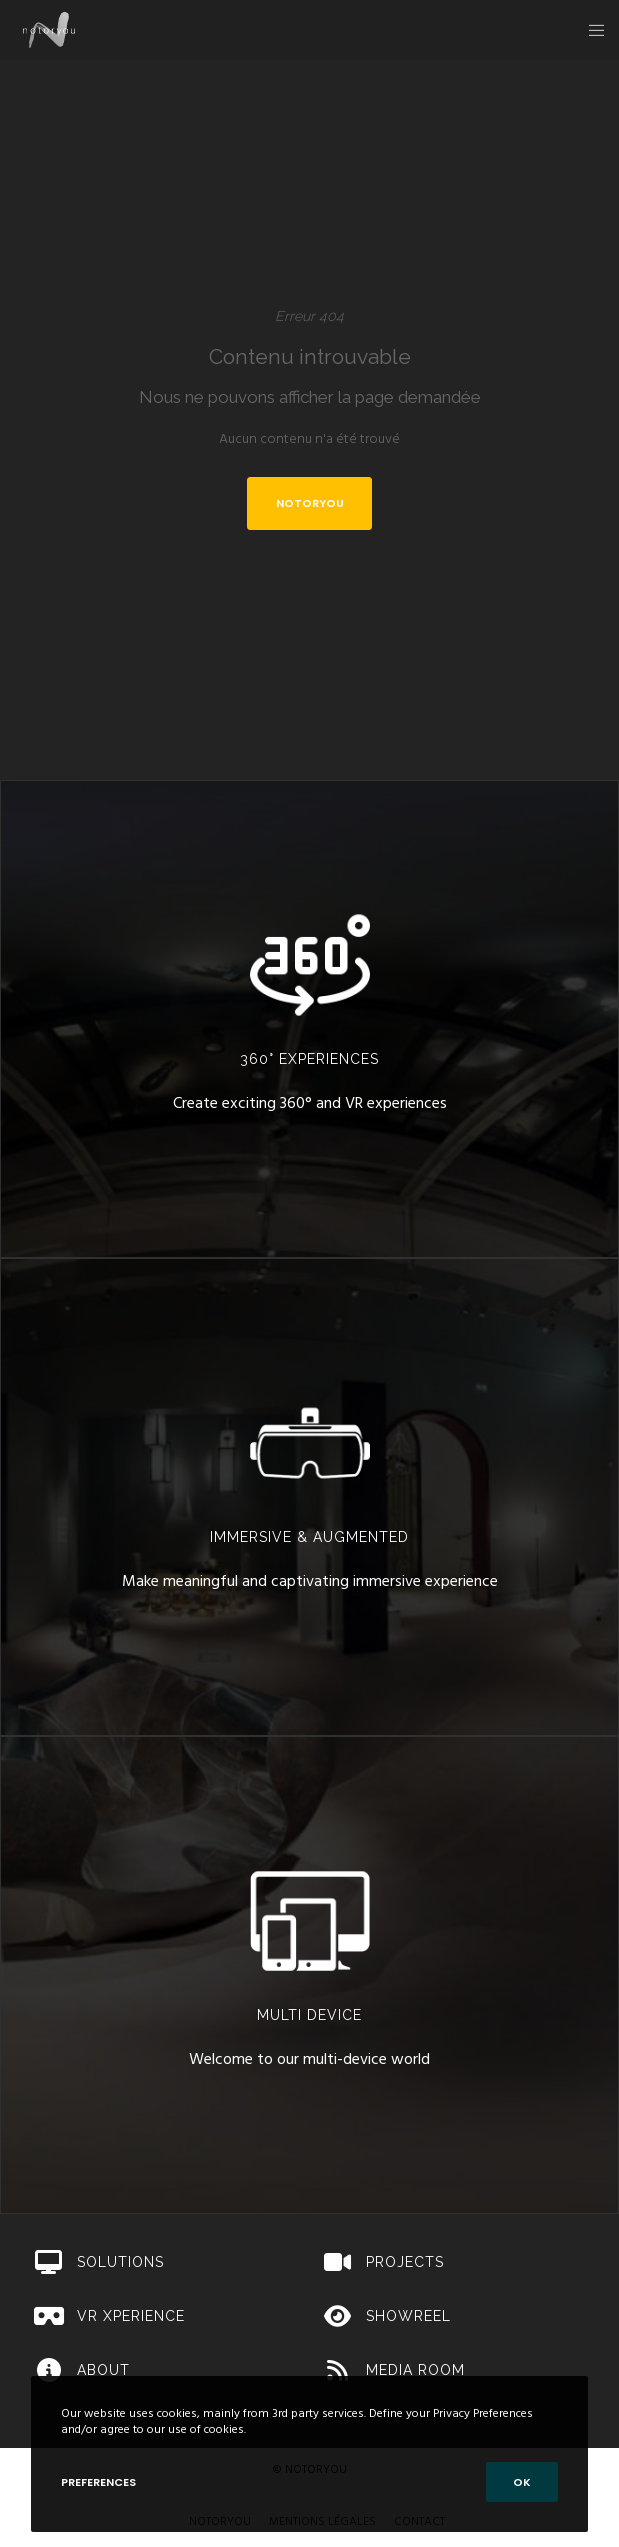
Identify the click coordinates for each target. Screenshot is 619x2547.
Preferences (98, 2482)
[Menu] (590, 30)
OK (522, 2482)
